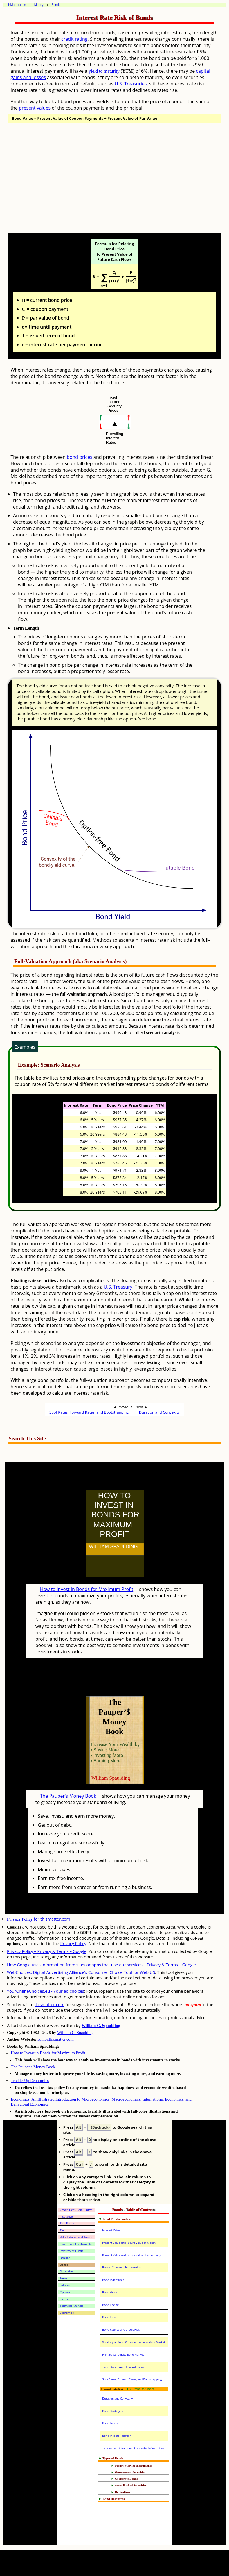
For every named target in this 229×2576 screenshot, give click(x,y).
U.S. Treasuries (131, 84)
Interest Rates (111, 2230)
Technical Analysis (71, 2306)
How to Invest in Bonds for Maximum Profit (86, 1589)
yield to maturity (104, 71)
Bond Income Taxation (116, 2436)
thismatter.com (49, 2004)
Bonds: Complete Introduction (121, 2267)
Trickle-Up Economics (30, 2080)
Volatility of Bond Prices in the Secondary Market (133, 2342)
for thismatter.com (38, 1919)
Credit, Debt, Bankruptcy (76, 2210)
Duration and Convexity (159, 1412)
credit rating (74, 39)
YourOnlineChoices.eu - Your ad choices (45, 1991)
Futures (65, 2285)
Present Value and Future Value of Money (129, 2243)
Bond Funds (110, 2423)
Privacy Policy (73, 1943)
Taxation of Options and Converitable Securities (133, 2448)
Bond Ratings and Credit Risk (121, 2329)
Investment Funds (71, 2251)
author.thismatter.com (55, 2039)
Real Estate (67, 2223)
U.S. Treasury (118, 1287)
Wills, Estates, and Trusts (76, 2237)
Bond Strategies (112, 2411)
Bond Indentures (113, 2280)
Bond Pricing (110, 2305)
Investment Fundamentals (77, 2244)
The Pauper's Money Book (68, 1796)
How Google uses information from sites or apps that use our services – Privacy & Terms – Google (101, 1964)
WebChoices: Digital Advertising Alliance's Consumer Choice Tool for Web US (81, 1972)
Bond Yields (109, 2292)
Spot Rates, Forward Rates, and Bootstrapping (89, 1412)
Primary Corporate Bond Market (123, 2354)
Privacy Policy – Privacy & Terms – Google (46, 1951)
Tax (62, 2230)
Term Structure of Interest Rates (123, 2367)
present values (35, 108)
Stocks (64, 2299)
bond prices (79, 457)
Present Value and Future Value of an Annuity (131, 2255)
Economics (67, 2313)
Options (65, 2292)
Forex (63, 2278)
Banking (65, 2258)
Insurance (66, 2216)
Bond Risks (109, 2317)
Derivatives (67, 2271)
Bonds (64, 2265)
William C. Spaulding (101, 2025)
